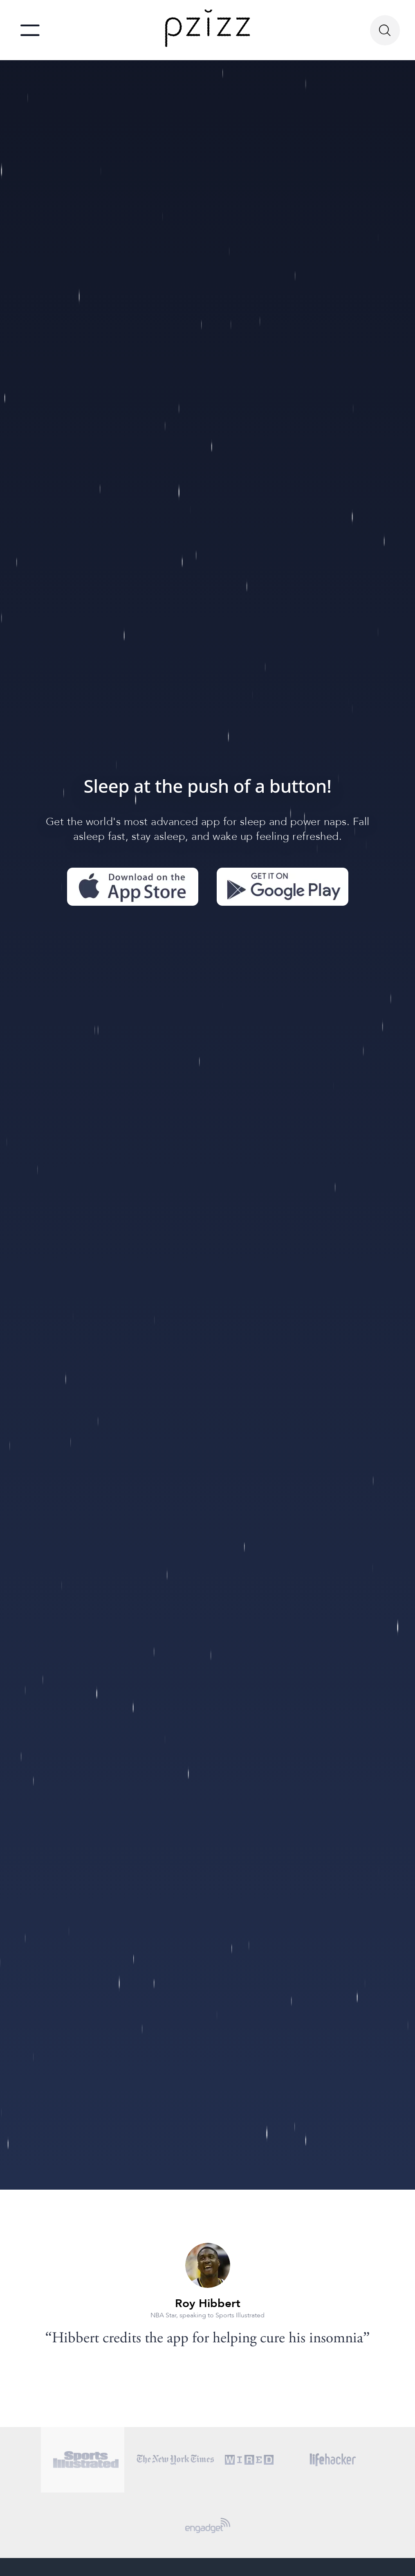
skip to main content (9, 2)
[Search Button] (385, 30)
